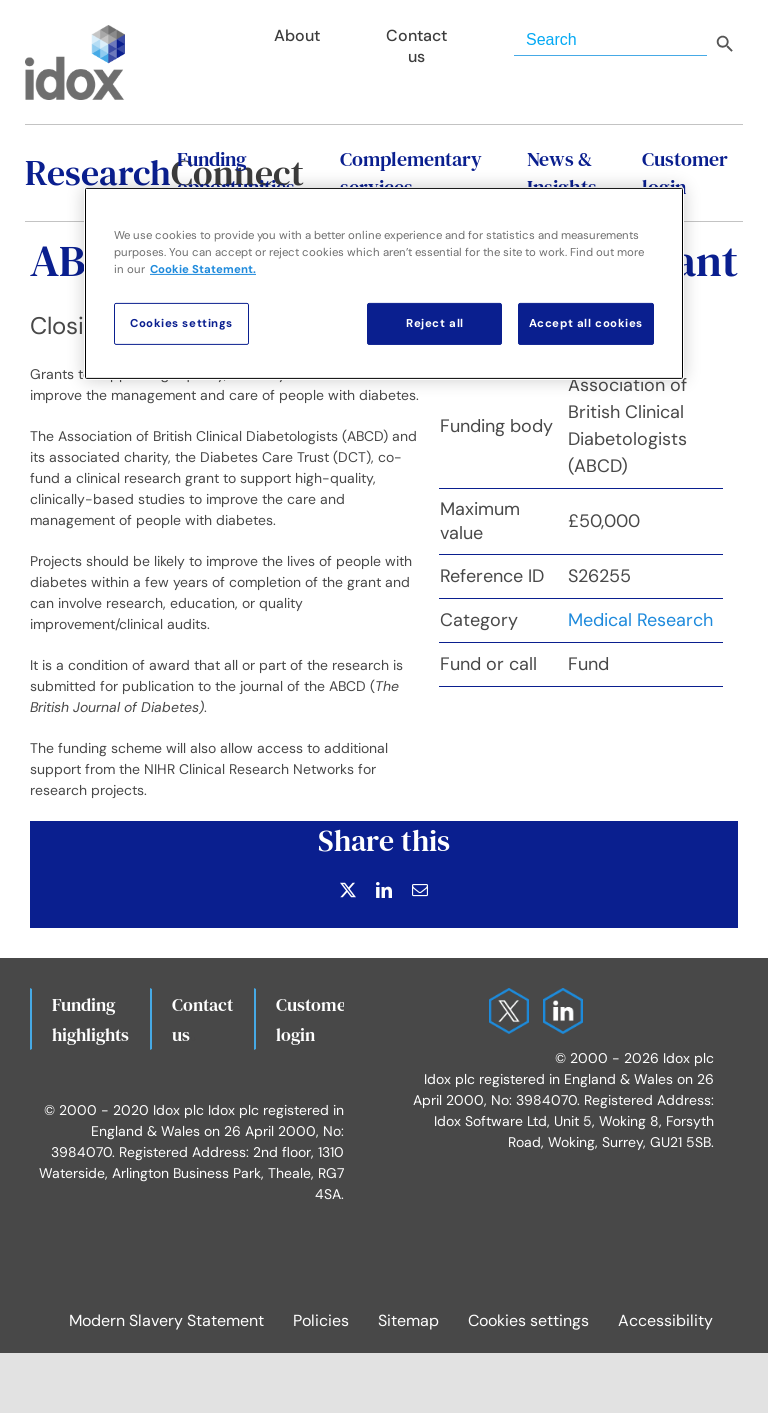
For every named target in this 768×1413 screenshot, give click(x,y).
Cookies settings (528, 1320)
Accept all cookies (586, 323)
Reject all (435, 323)
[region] (384, 283)
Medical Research (640, 620)
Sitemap (408, 1320)
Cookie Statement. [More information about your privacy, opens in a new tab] (203, 269)
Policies (321, 1320)
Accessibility (665, 1320)
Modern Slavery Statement (166, 1320)
